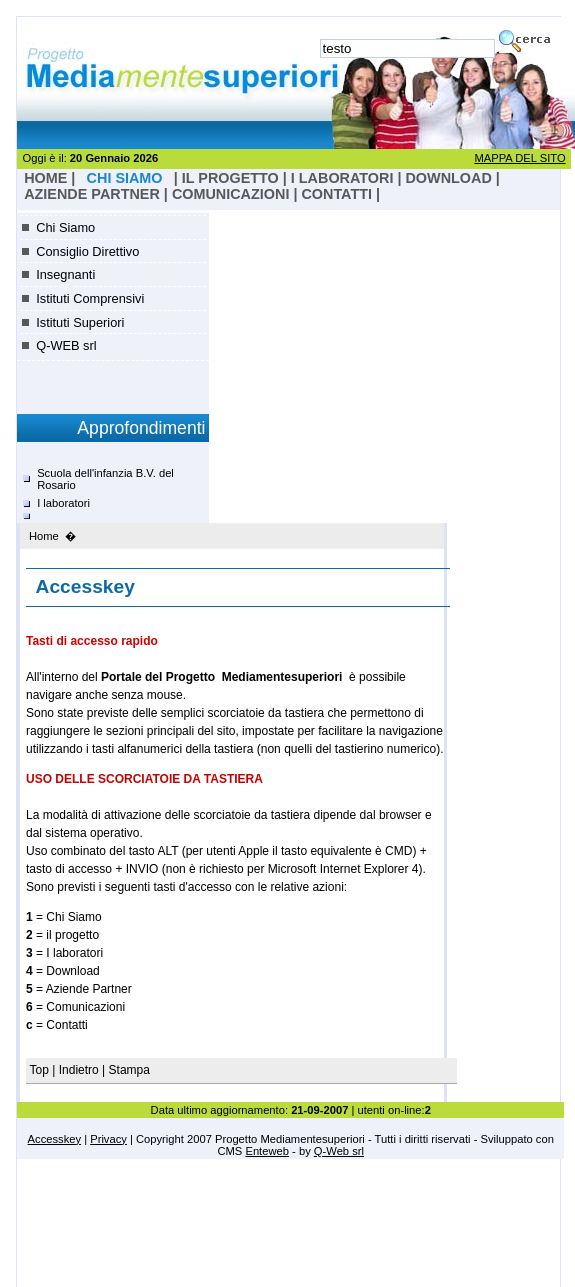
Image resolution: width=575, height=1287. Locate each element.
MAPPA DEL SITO (519, 158)
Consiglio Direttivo (87, 251)
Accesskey (54, 1139)
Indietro (79, 1070)
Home (44, 536)
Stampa (129, 1070)
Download (448, 178)
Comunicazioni (231, 194)
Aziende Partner (92, 194)
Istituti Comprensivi (90, 298)
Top (41, 1070)
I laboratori (342, 178)
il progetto (230, 178)
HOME (45, 178)
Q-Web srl (339, 1151)
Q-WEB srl (66, 345)
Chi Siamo (65, 227)
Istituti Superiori (80, 322)
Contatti (336, 194)
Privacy (108, 1139)
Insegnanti (65, 274)
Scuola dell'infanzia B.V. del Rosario (105, 479)
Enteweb (267, 1151)
